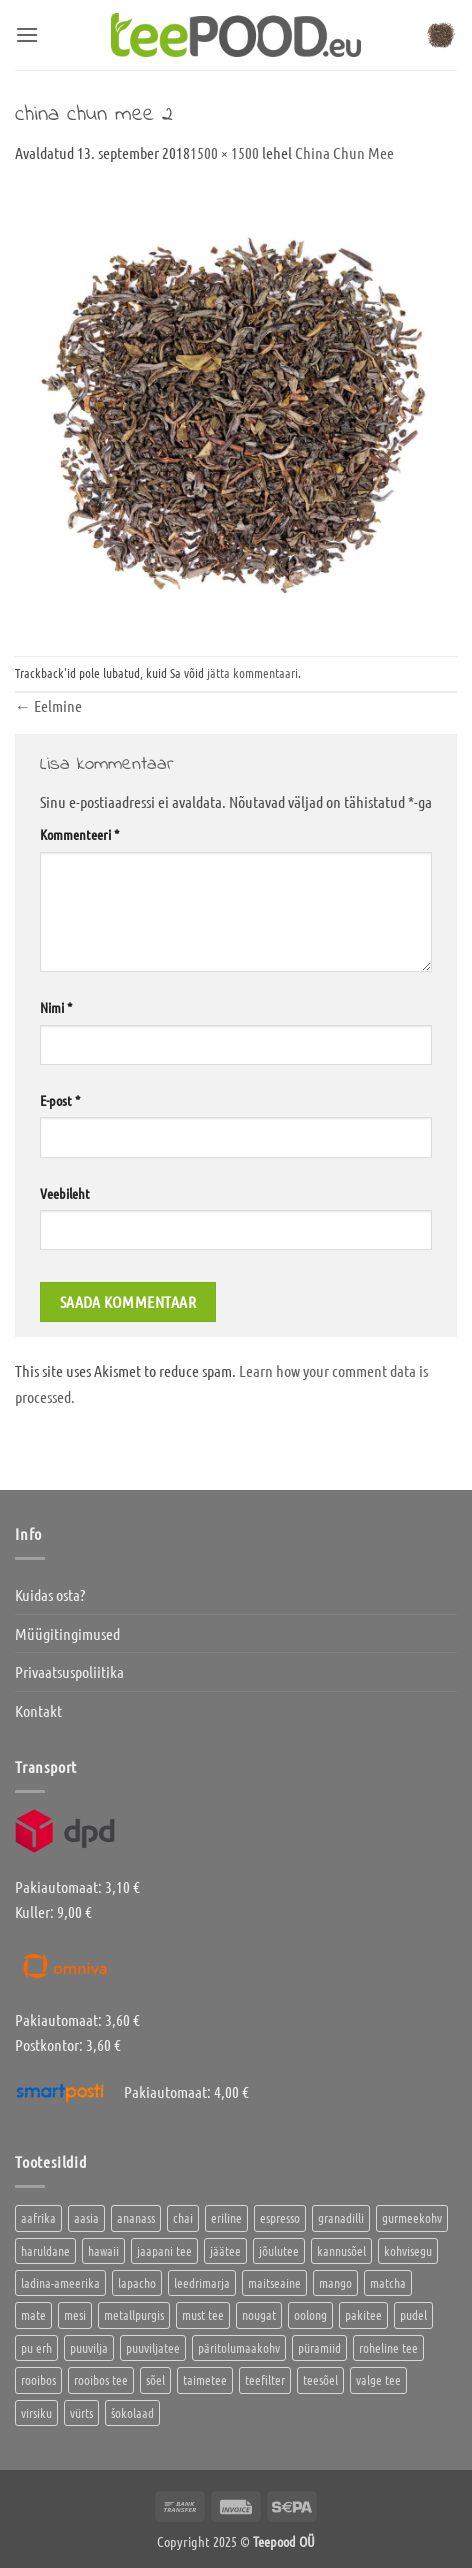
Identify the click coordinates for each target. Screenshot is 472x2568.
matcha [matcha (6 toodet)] (388, 2282)
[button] (27, 34)
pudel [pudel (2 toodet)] (413, 2314)
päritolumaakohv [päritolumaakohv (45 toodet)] (239, 2347)
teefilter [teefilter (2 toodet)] (265, 2379)
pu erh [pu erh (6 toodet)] (36, 2347)
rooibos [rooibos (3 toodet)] (38, 2379)
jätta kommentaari (252, 672)
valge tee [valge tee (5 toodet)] (378, 2379)
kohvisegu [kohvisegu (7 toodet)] (408, 2250)
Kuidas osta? (50, 1594)
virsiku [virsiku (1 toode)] (36, 2412)
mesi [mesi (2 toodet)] (75, 2314)
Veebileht (65, 1193)
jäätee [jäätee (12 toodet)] (225, 2250)
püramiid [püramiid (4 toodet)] (319, 2347)
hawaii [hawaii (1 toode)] (103, 2250)
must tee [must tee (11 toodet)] (203, 2314)
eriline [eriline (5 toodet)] (226, 2217)
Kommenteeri (79, 834)
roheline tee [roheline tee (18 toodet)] (388, 2347)
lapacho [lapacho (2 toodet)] (137, 2282)
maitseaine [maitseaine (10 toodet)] (274, 2282)
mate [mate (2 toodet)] (33, 2314)
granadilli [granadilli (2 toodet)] (341, 2217)
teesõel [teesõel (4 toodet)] (320, 2379)
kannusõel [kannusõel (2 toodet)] (341, 2250)
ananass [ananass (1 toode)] (136, 2217)
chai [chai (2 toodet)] (183, 2217)
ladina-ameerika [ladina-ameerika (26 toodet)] (60, 2282)
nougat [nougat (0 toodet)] (259, 2314)
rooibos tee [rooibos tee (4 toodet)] (101, 2379)
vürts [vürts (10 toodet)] (81, 2412)
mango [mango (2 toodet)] (335, 2282)
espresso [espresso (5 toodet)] (280, 2217)
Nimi (56, 1007)
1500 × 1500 (224, 152)
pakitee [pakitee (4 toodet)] (363, 2314)
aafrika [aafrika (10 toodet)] (38, 2217)
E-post (60, 1100)
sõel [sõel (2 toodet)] (155, 2379)
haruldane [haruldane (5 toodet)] (45, 2250)
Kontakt (38, 1710)
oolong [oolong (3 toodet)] (310, 2314)
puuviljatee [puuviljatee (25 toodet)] (153, 2347)
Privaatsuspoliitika (69, 1671)
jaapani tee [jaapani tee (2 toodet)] (164, 2250)
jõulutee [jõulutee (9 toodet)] (279, 2250)
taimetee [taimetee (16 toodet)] (205, 2379)
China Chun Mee (344, 152)
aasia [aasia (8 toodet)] (86, 2217)
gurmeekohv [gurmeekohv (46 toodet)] (412, 2217)
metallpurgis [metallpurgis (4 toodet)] (134, 2314)
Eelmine (48, 705)
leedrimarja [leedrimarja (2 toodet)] (202, 2282)
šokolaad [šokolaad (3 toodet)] (132, 2412)
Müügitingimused (67, 1633)
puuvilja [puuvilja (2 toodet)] (89, 2347)
